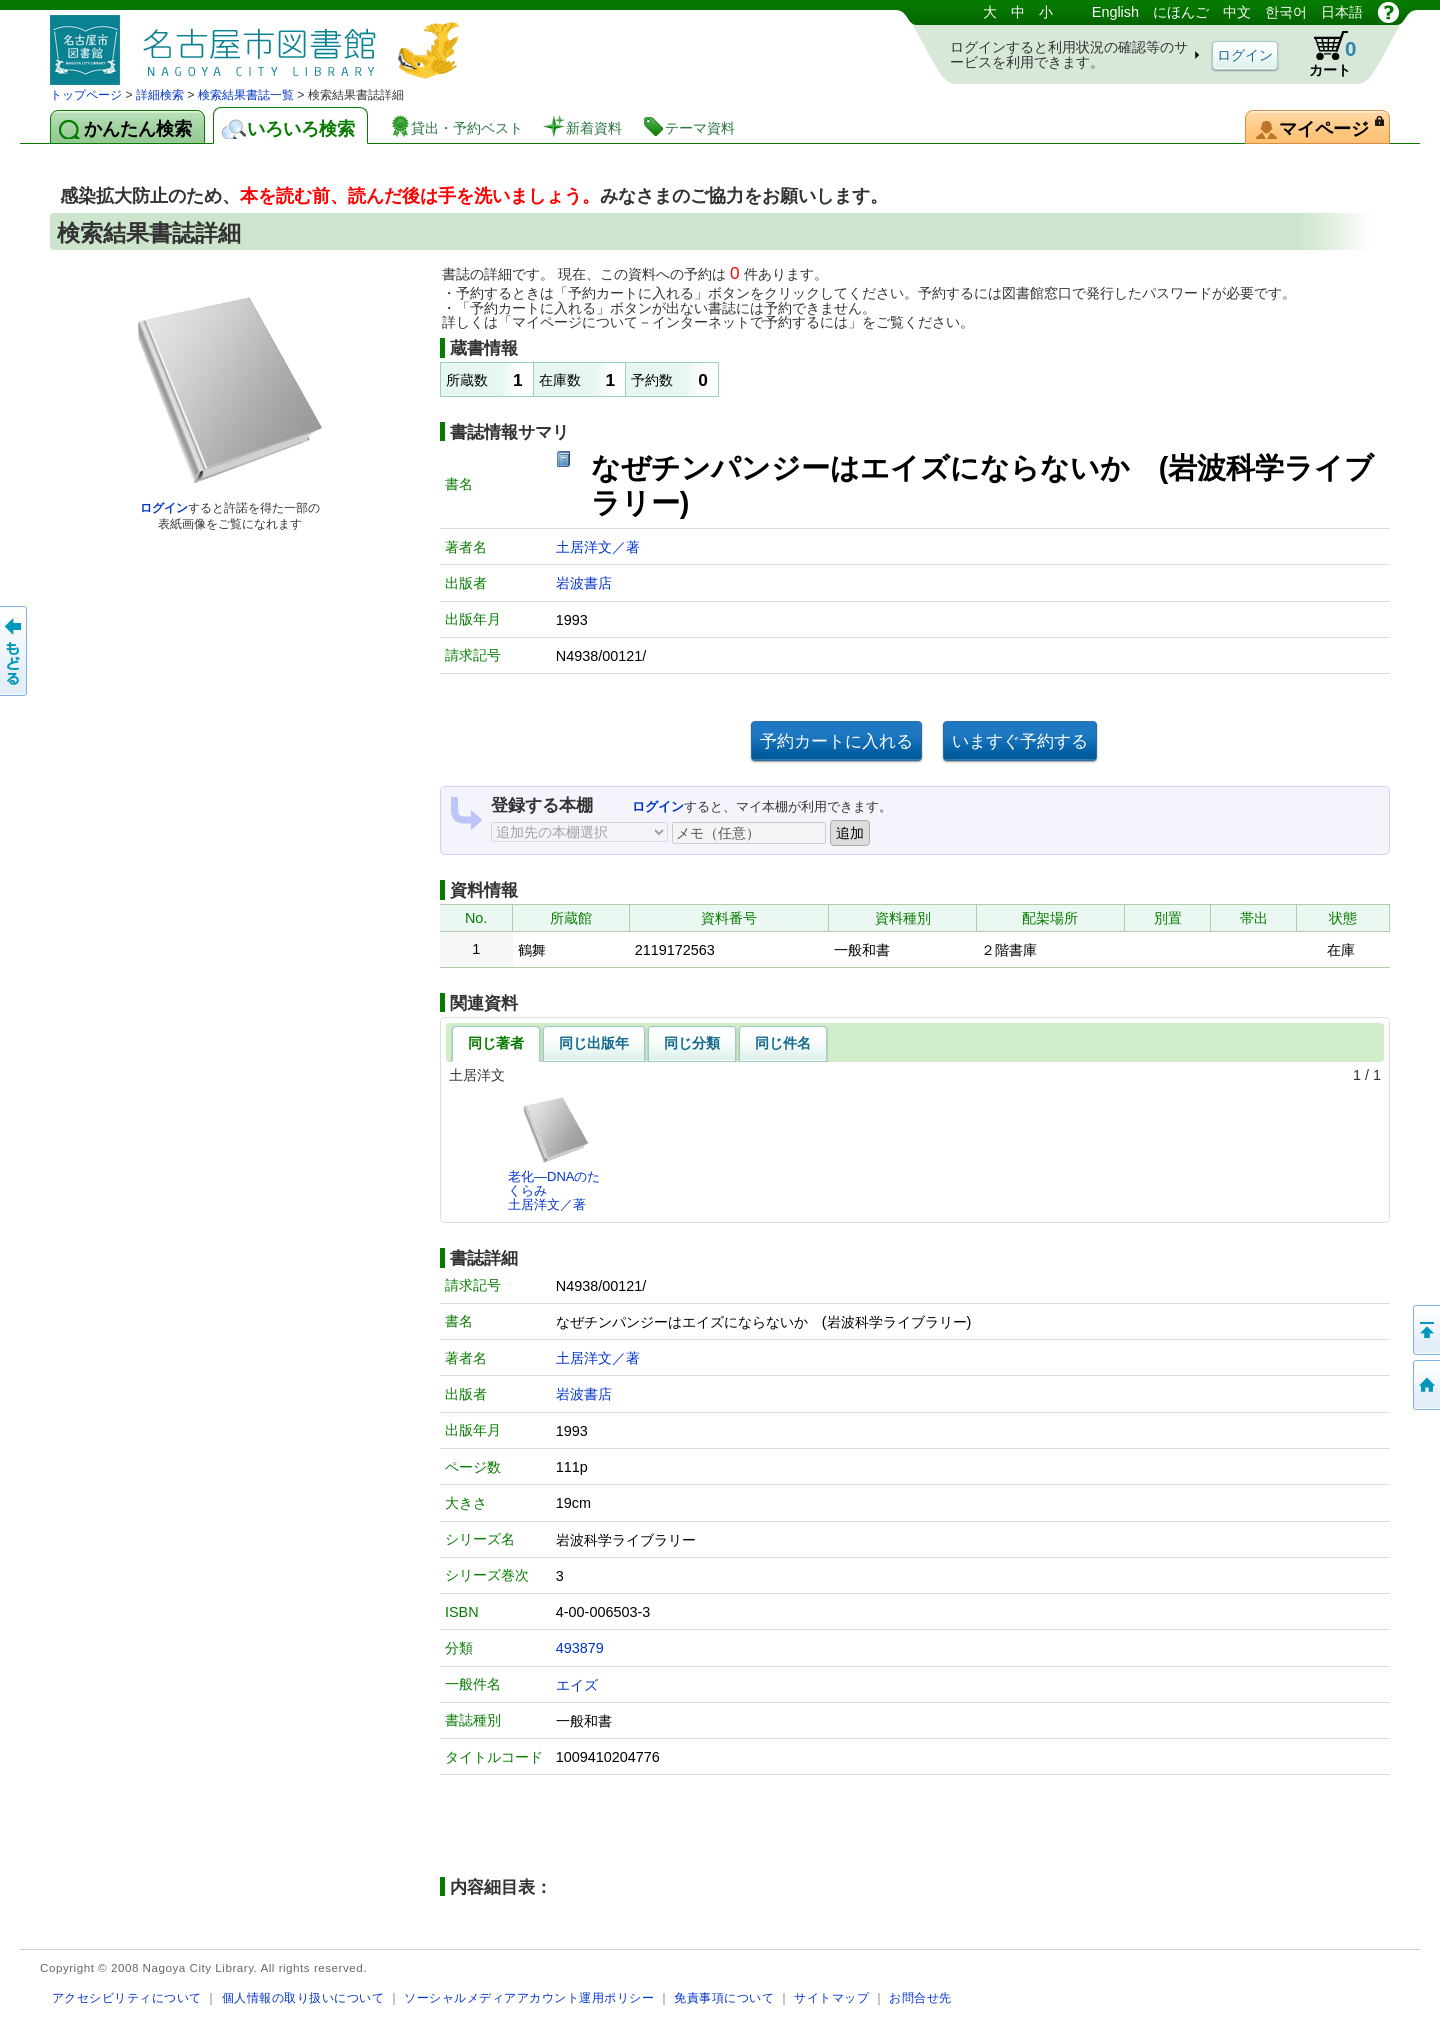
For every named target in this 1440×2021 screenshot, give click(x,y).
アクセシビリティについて (127, 1997)
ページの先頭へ (1425, 1330)
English (1115, 12)
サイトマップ (831, 1997)
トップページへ (1425, 1385)
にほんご (1181, 12)
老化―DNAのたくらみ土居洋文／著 (554, 1154)
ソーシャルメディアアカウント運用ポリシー (529, 1997)
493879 (580, 1648)
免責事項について (724, 1997)
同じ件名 (783, 1043)
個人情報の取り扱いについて (303, 1997)
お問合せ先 (920, 1997)
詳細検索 (160, 95)
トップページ (86, 95)
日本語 (1342, 12)
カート (1323, 54)
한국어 (1286, 12)
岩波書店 (584, 583)
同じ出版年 (594, 1043)
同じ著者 (496, 1043)
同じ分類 (692, 1043)
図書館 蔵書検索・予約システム (260, 42)
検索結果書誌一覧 (246, 95)
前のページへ (15, 651)
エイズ (577, 1685)
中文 (1237, 12)
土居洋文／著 (598, 547)
